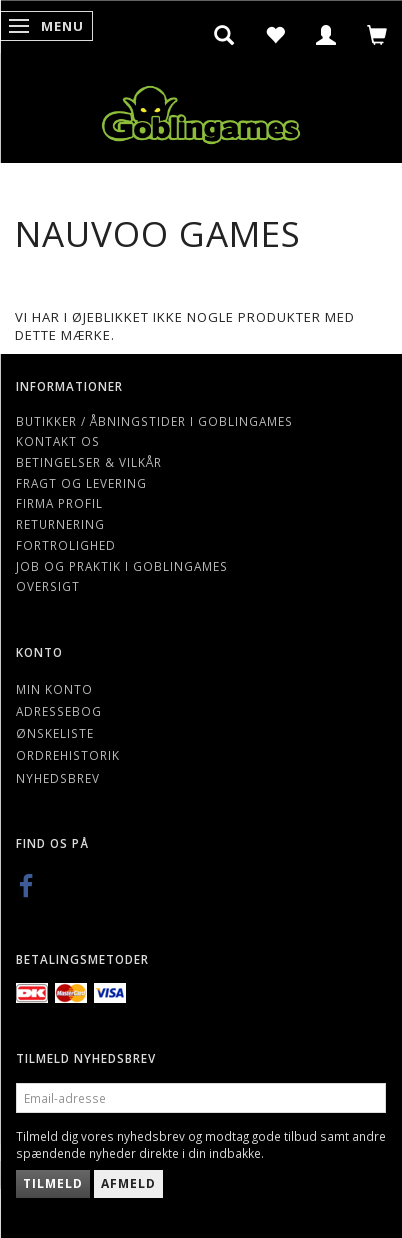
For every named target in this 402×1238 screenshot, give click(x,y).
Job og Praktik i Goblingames (122, 566)
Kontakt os (58, 441)
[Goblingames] (201, 110)
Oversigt (48, 586)
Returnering (60, 524)
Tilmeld (53, 1183)
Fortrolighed (66, 545)
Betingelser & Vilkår (89, 462)
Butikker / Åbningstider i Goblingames (154, 421)
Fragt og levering (81, 483)
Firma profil (59, 503)
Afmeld (128, 1183)
